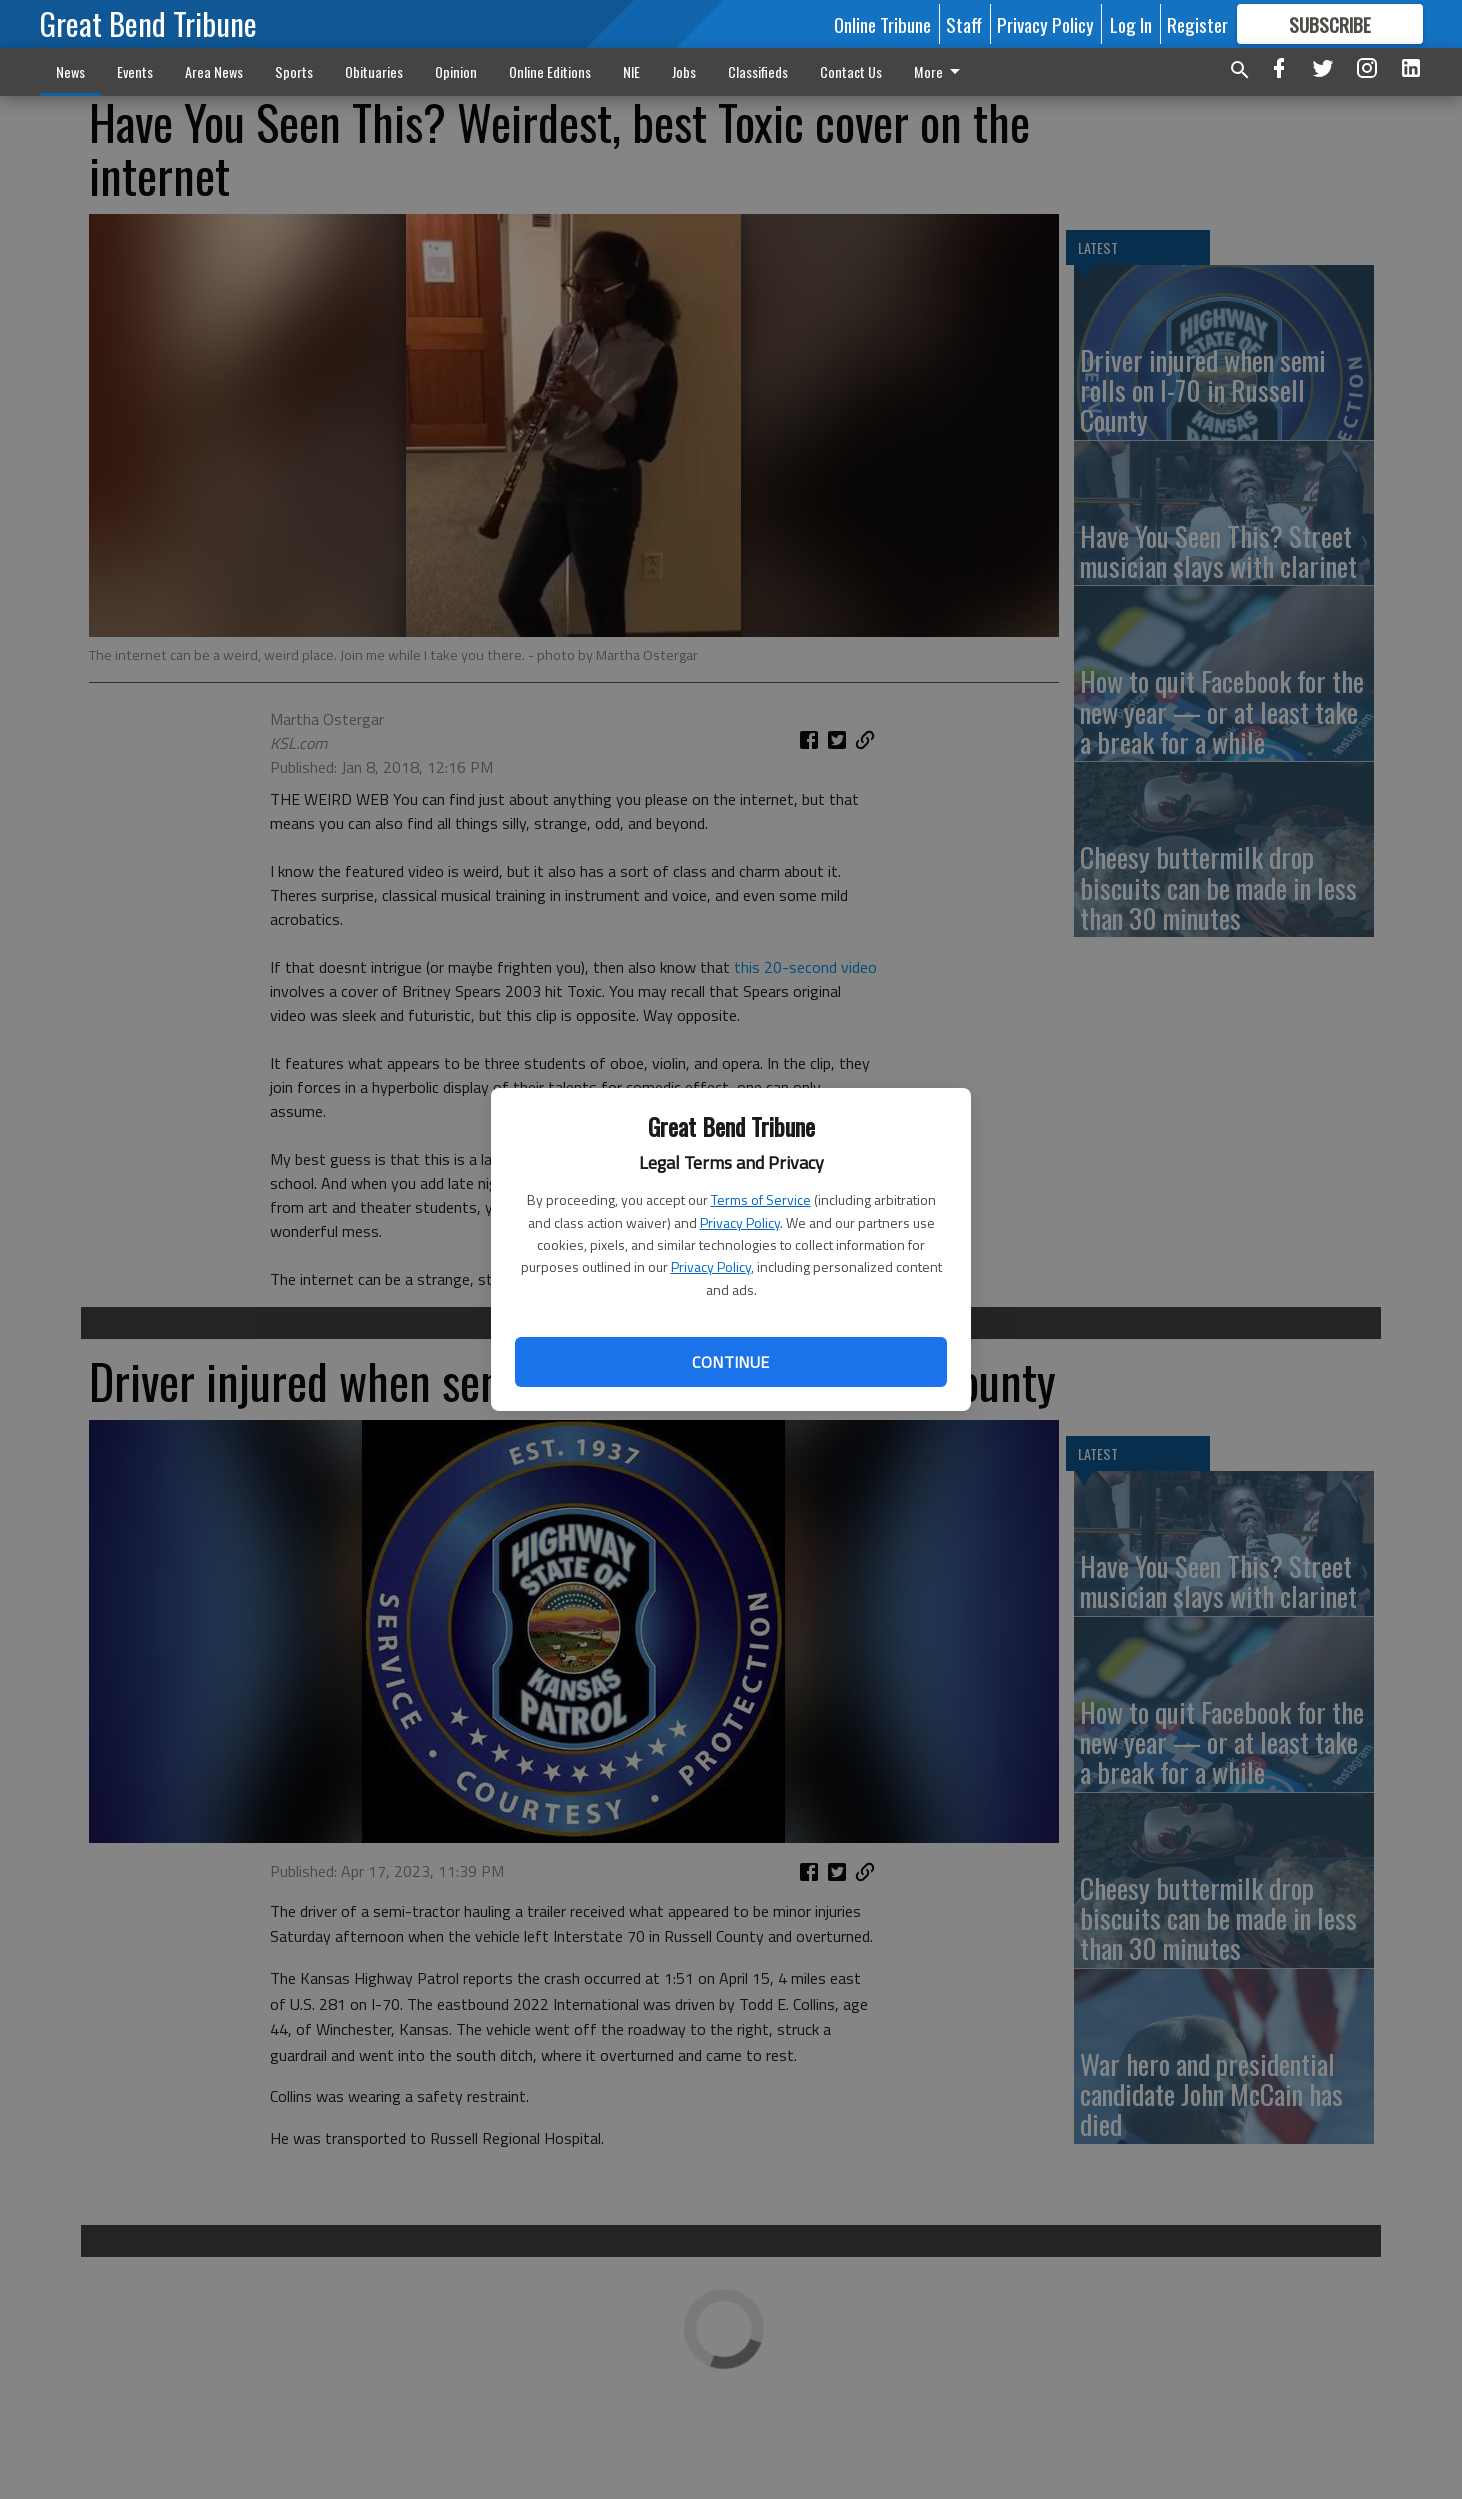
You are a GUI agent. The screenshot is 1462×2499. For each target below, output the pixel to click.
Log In (1131, 24)
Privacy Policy (740, 1222)
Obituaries (374, 71)
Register (1197, 24)
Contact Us (851, 71)
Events (135, 71)
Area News (214, 71)
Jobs (684, 71)
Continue (730, 1362)
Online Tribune (882, 24)
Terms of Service (761, 1199)
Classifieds (758, 71)
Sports (294, 71)
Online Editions (550, 71)
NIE (631, 71)
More (940, 71)
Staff (964, 24)
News (70, 71)
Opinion (456, 71)
